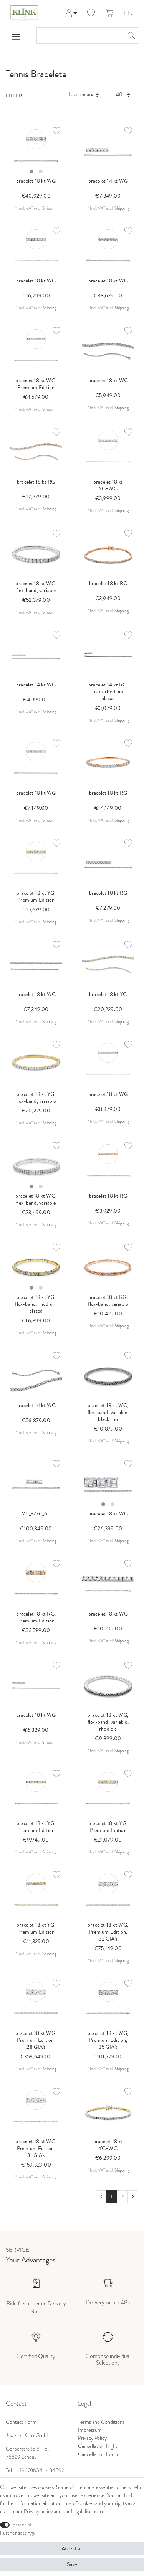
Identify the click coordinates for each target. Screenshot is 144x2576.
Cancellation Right (98, 2446)
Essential (21, 2524)
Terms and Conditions (101, 2422)
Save (72, 2564)
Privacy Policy (92, 2438)
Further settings (17, 2532)
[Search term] (79, 35)
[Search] (130, 35)
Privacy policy (38, 2511)
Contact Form (21, 2422)
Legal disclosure (87, 2511)
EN (128, 13)
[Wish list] (91, 13)
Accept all (72, 2548)
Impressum (90, 2430)
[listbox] (36, 151)
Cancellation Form (98, 2454)
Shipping (49, 208)
